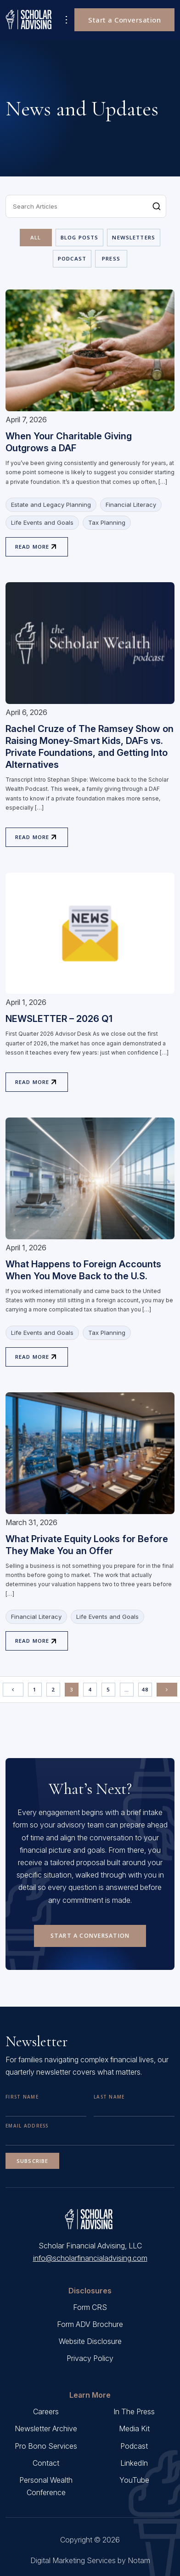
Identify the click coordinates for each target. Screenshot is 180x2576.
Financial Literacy (131, 504)
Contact (46, 2463)
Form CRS (90, 2307)
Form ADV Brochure (90, 2324)
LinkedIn (134, 2463)
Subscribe (32, 2160)
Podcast (72, 258)
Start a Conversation (124, 19)
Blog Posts (80, 237)
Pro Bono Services (46, 2446)
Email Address (27, 2125)
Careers (46, 2411)
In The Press (134, 2411)
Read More (32, 546)
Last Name (109, 2097)
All (35, 237)
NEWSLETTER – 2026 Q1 (59, 1018)
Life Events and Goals (42, 522)
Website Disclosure (90, 2341)
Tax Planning (106, 522)
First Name (22, 2097)
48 (144, 1689)
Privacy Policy (90, 2358)
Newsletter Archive (46, 2428)
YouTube (134, 2480)
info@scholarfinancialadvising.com (90, 2258)
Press (111, 258)
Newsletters (133, 237)
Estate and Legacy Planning (51, 504)
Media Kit (134, 2428)
